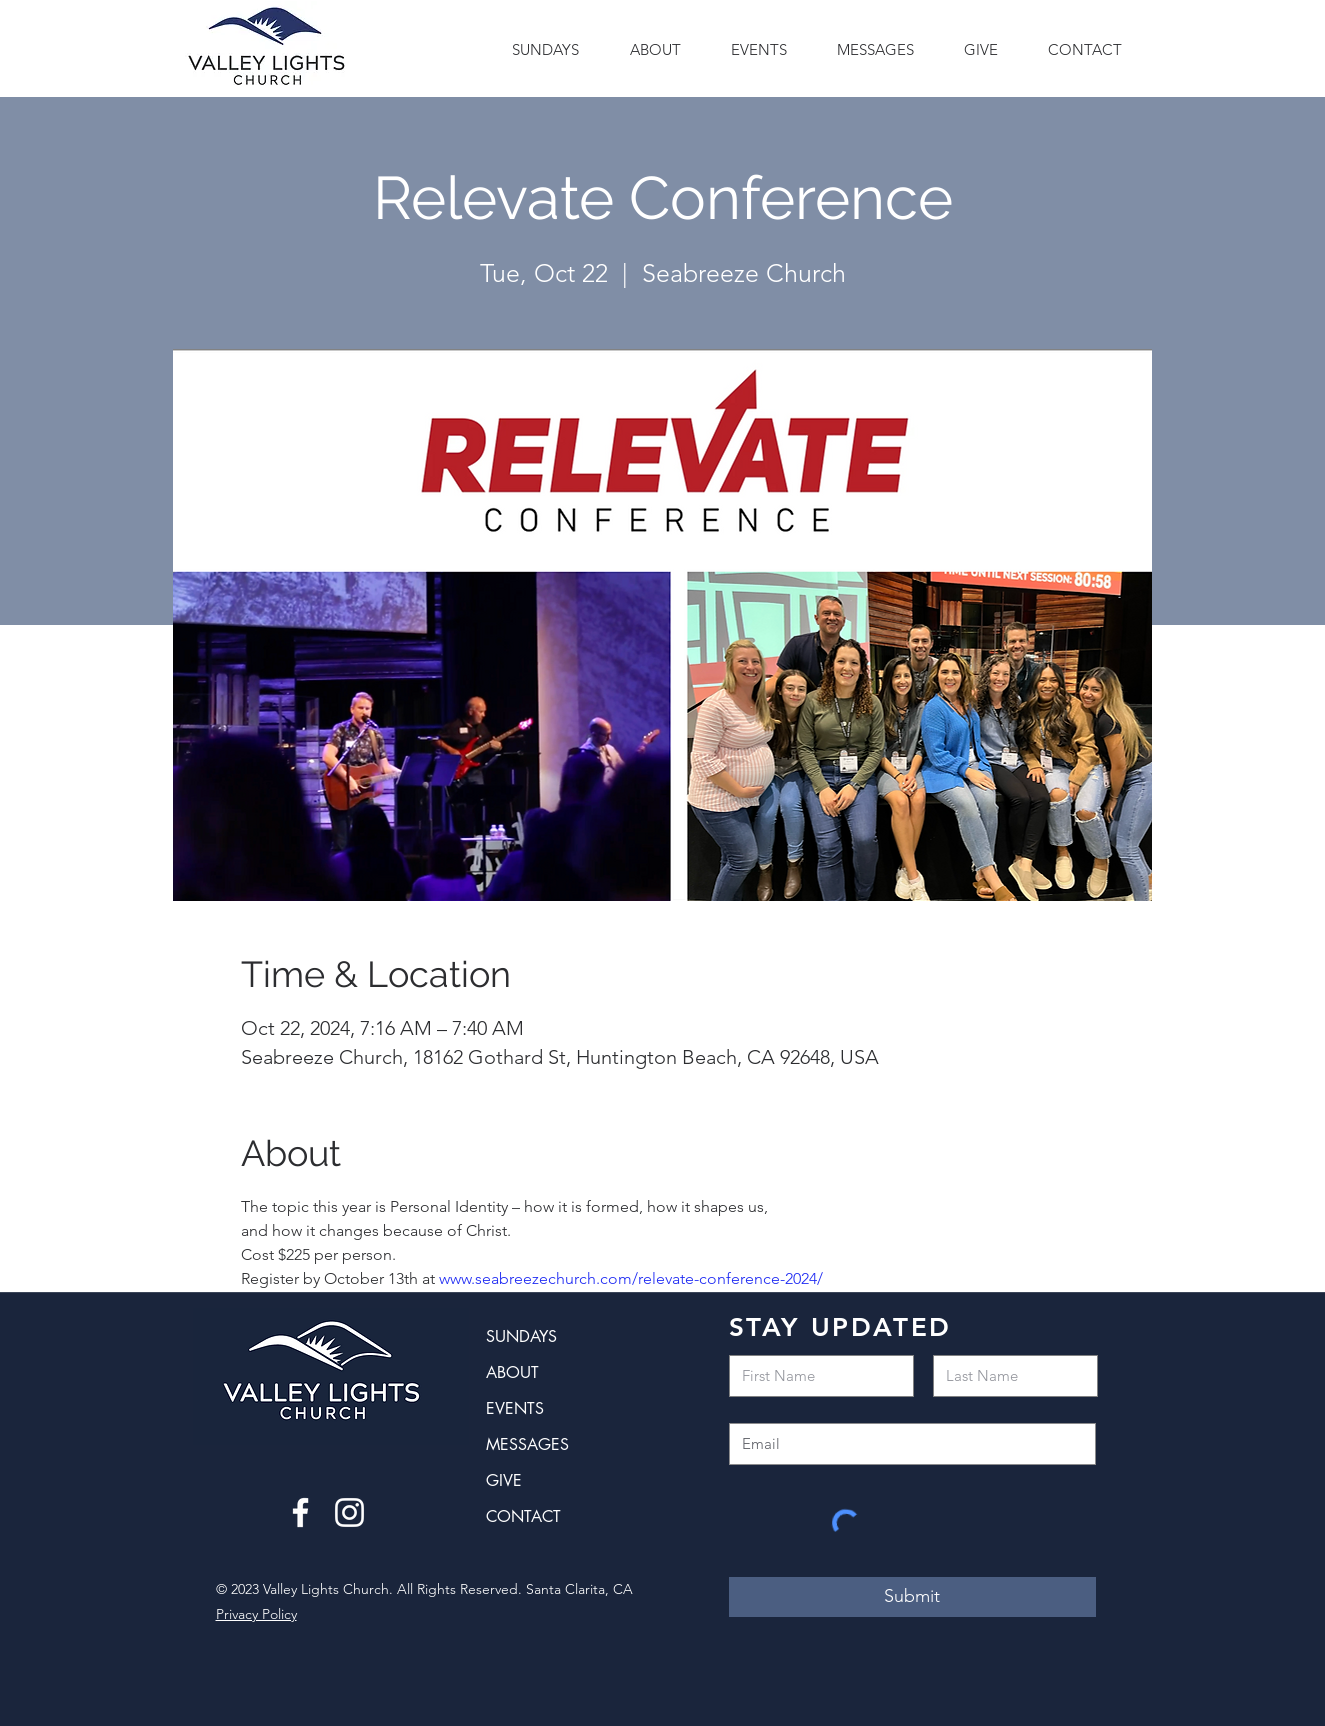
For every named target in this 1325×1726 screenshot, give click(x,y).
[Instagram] (349, 1512)
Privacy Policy (256, 1614)
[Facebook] (300, 1512)
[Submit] (912, 1597)
